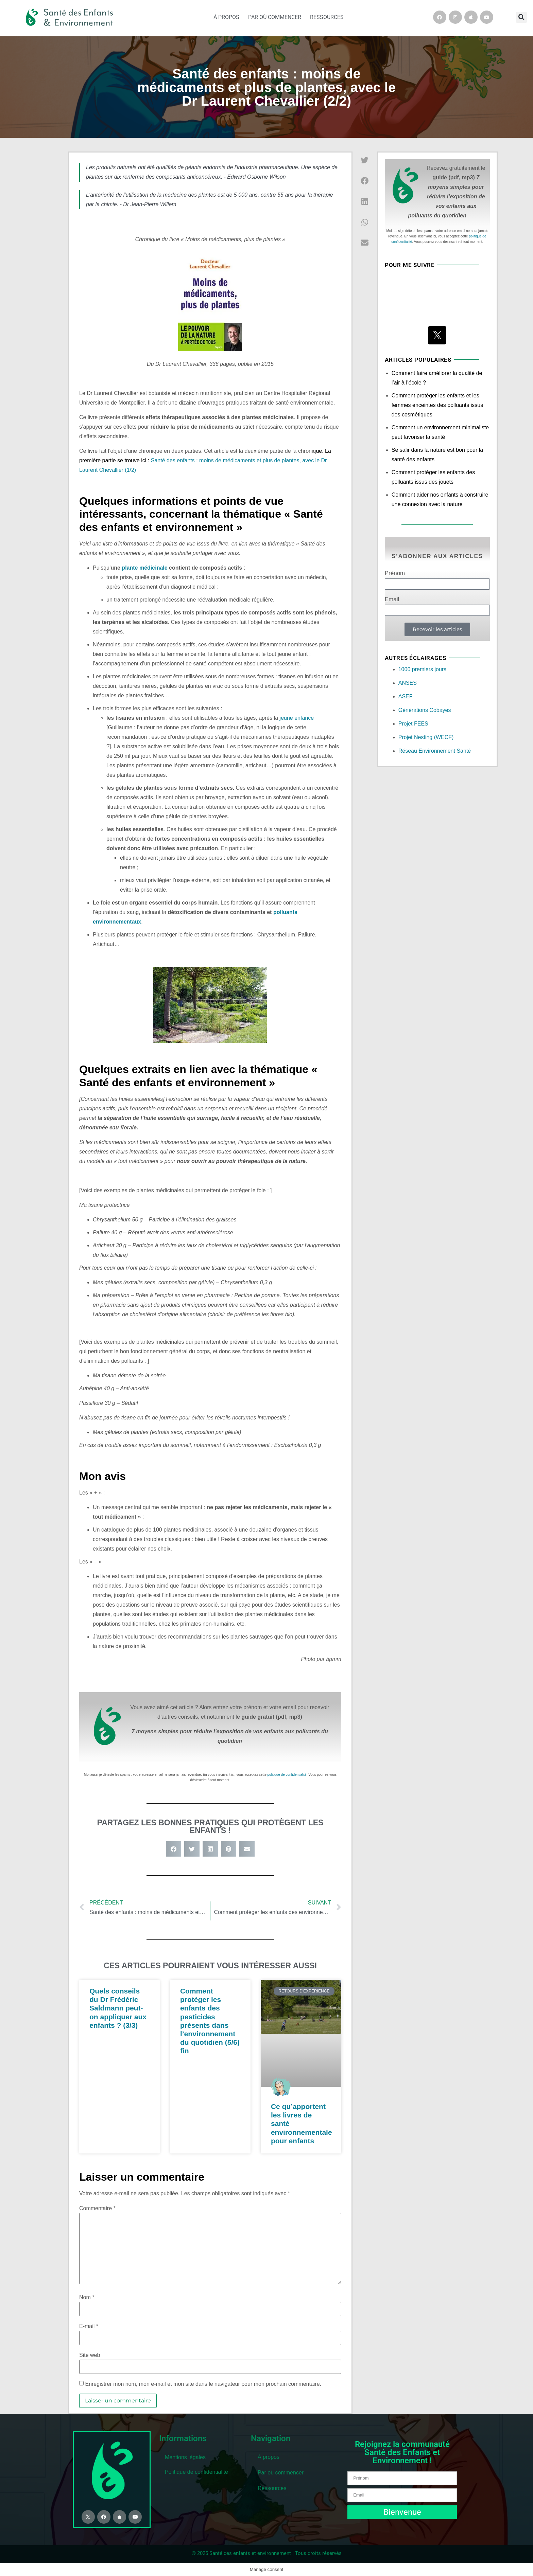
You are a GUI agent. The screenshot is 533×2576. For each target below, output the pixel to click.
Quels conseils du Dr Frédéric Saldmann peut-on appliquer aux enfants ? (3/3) (118, 2008)
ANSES (407, 683)
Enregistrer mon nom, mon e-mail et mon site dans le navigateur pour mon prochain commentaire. (203, 2384)
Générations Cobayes (424, 710)
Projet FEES (413, 724)
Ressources (327, 17)
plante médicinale (144, 568)
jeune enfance (297, 718)
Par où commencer (274, 17)
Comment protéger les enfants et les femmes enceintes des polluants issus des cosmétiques (437, 405)
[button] (521, 17)
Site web (89, 2355)
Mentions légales (185, 2457)
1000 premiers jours (422, 669)
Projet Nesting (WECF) (426, 737)
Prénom (395, 573)
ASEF (405, 696)
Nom (86, 2297)
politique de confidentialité (287, 1774)
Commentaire (97, 2208)
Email (392, 599)
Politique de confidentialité (196, 2472)
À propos (226, 17)
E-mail (88, 2326)
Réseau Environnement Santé (434, 751)
